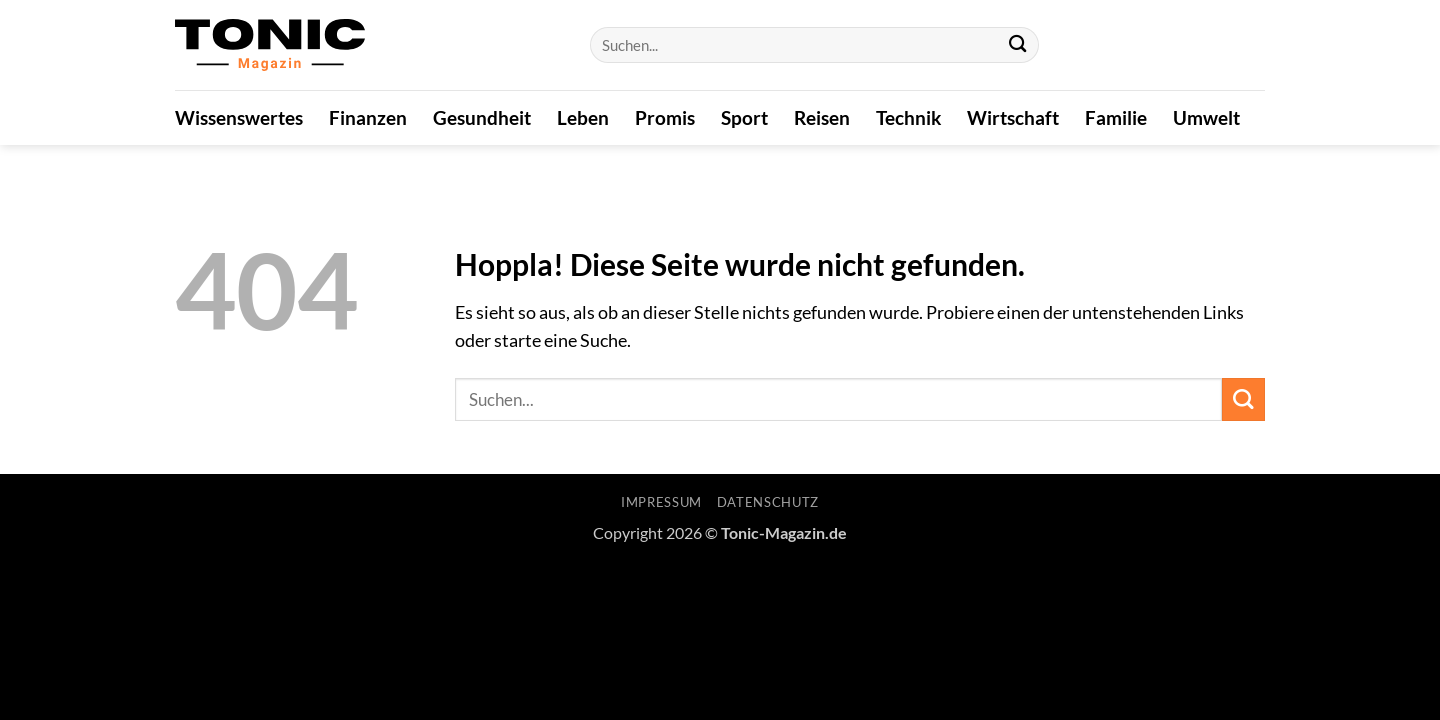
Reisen (822, 117)
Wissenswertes (239, 117)
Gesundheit (482, 117)
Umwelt (1206, 117)
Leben (583, 117)
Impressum (661, 502)
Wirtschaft (1013, 117)
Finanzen (368, 117)
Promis (665, 117)
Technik (908, 117)
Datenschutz (768, 502)
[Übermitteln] (1017, 45)
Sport (744, 117)
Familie (1116, 117)
